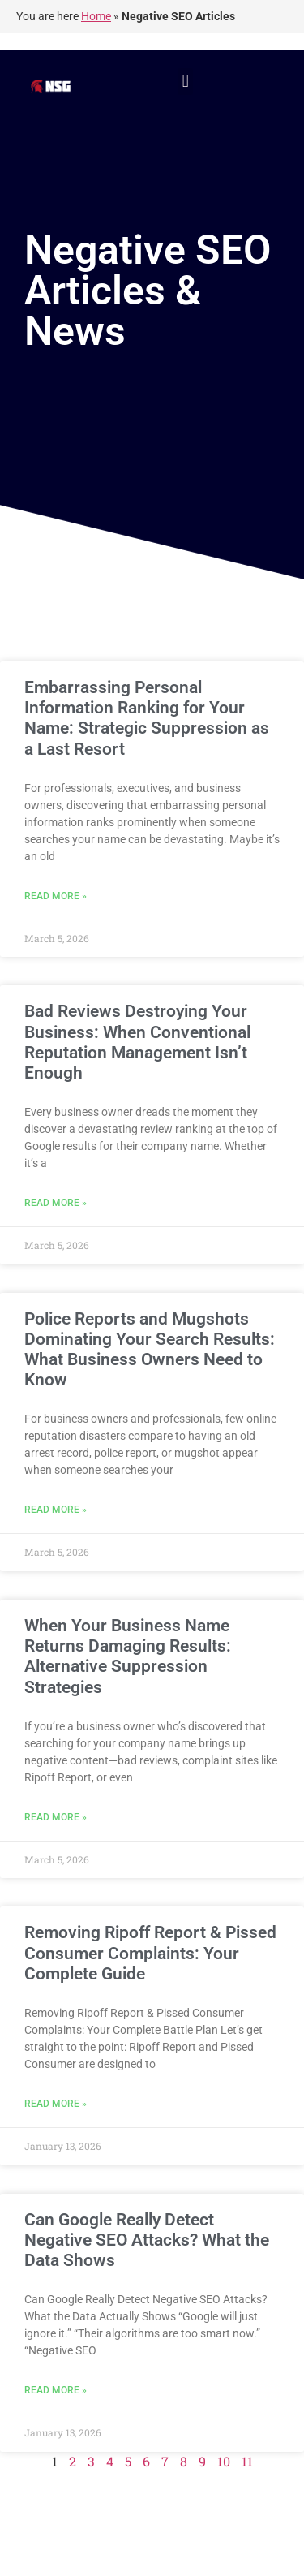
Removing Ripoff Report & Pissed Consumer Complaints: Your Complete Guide (150, 1953)
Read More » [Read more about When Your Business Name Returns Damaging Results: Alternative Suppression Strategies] (55, 1817)
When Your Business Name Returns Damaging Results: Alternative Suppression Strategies (127, 1656)
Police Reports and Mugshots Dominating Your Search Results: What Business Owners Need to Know (149, 1349)
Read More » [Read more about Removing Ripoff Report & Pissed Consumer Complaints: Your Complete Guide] (55, 2103)
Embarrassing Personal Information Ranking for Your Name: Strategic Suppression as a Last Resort (146, 718)
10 (223, 2461)
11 (247, 2461)
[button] (185, 81)
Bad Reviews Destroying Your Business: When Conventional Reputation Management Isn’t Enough (137, 1042)
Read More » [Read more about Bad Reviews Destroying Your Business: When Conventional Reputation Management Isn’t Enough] (55, 1202)
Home (96, 16)
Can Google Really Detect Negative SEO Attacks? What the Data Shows (146, 2240)
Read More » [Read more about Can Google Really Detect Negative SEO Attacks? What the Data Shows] (55, 2390)
